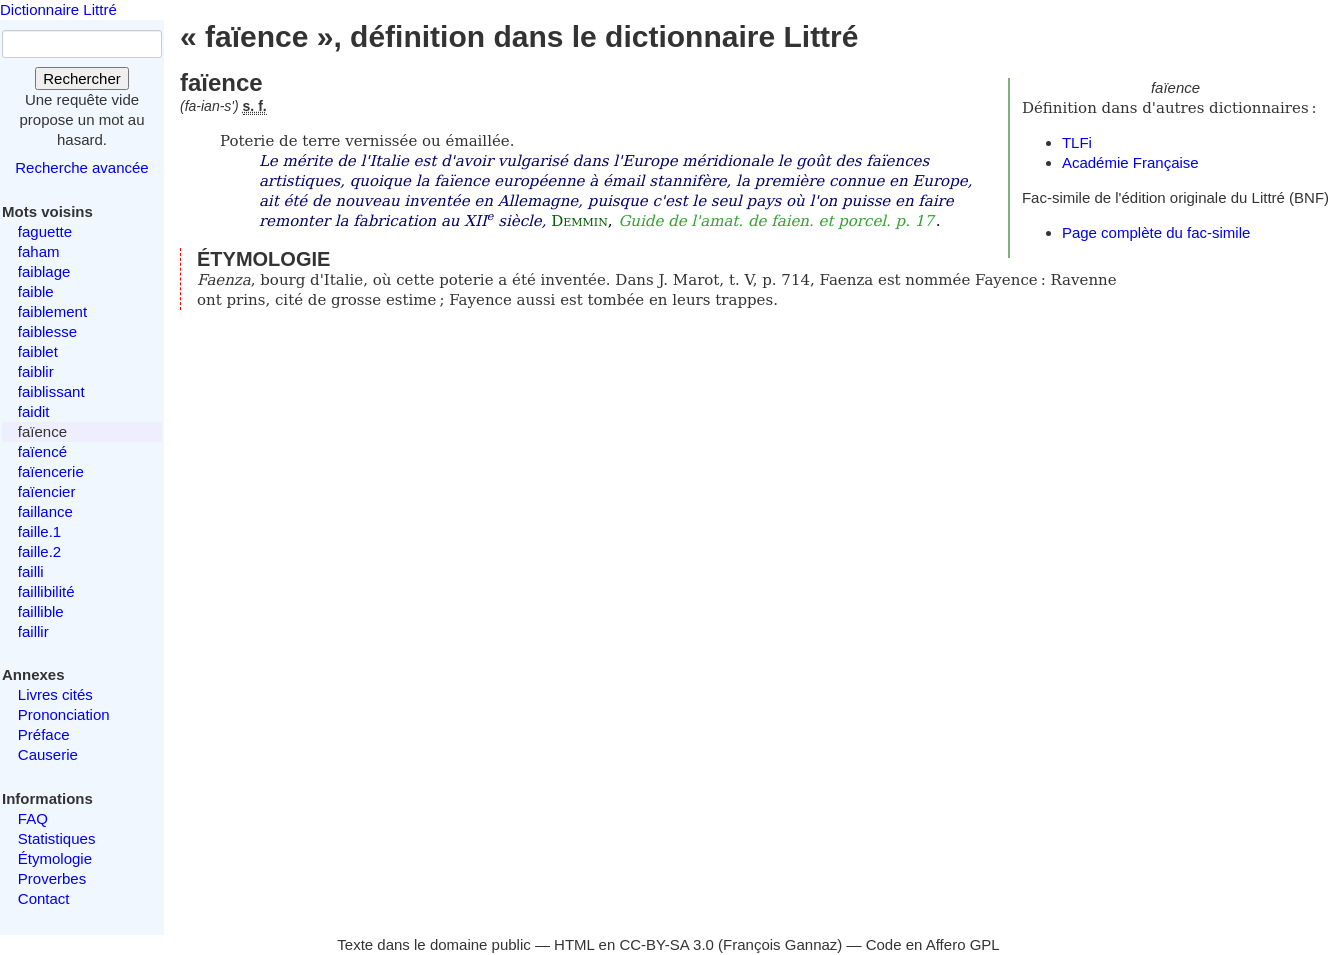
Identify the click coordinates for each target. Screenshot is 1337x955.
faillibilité (46, 591)
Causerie (48, 754)
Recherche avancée (81, 167)
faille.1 (39, 531)
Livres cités (55, 694)
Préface (44, 734)
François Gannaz (780, 944)
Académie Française (1130, 162)
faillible (41, 611)
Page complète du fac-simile (1156, 232)
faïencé (42, 451)
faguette (45, 231)
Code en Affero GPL (933, 944)
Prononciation (64, 714)
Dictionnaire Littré (58, 9)
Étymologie (55, 858)
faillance (45, 511)
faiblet (38, 351)
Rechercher (82, 78)
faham (39, 251)
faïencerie (51, 471)
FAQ (33, 818)
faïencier (47, 491)
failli (31, 571)
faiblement (52, 311)
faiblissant (51, 391)
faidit (34, 411)
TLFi (1077, 142)
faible (36, 291)
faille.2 (39, 551)
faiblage (44, 271)
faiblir (36, 371)
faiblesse (47, 331)
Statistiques (57, 838)
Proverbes (52, 878)
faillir (33, 631)
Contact (44, 898)
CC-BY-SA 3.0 (666, 944)
